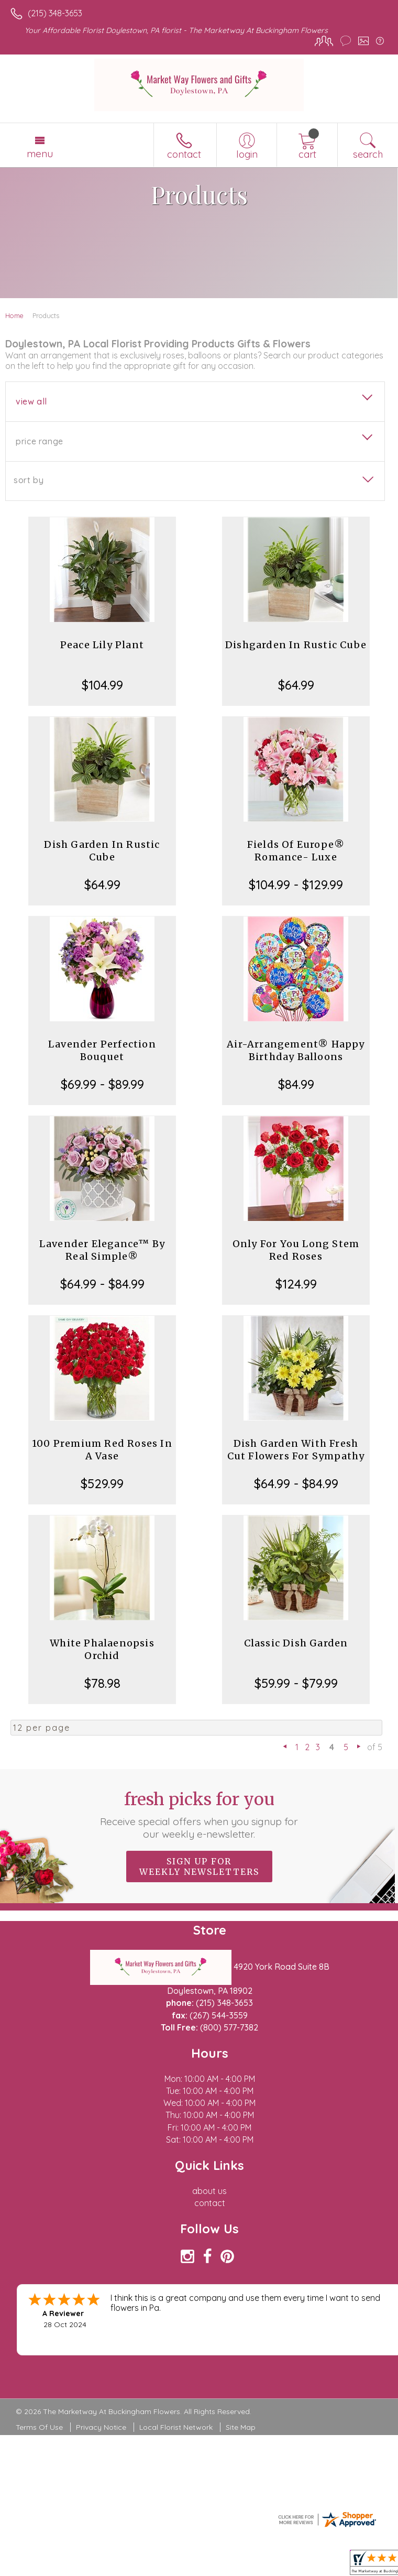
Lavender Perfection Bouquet (102, 1050)
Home (14, 315)
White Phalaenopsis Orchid (102, 1649)
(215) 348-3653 (55, 13)
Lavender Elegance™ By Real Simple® (102, 1250)
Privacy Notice (101, 2427)
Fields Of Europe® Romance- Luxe (296, 850)
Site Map (241, 2427)
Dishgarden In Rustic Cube (296, 645)
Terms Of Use (39, 2427)
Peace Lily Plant (102, 645)
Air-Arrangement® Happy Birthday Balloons (295, 1050)
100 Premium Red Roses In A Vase (102, 1449)
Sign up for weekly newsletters (199, 1866)
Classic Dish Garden (296, 1643)
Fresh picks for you (199, 1814)
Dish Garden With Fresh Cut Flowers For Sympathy (296, 1449)
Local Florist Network (176, 2427)
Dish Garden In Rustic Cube (102, 850)
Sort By (28, 480)
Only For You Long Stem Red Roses (296, 1250)
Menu (40, 153)
